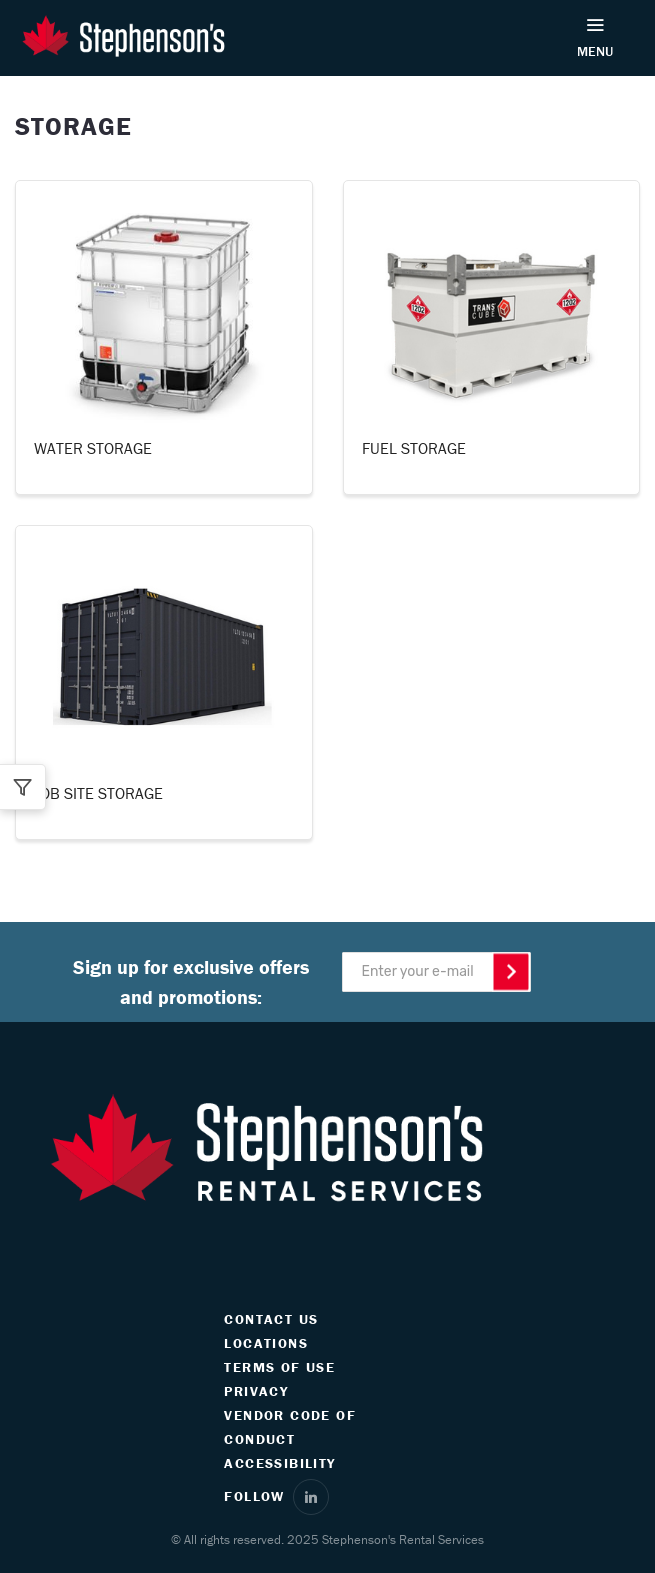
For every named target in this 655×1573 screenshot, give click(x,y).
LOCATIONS (266, 1343)
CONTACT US (271, 1319)
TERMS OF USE (279, 1367)
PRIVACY (256, 1391)
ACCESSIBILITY (279, 1463)
